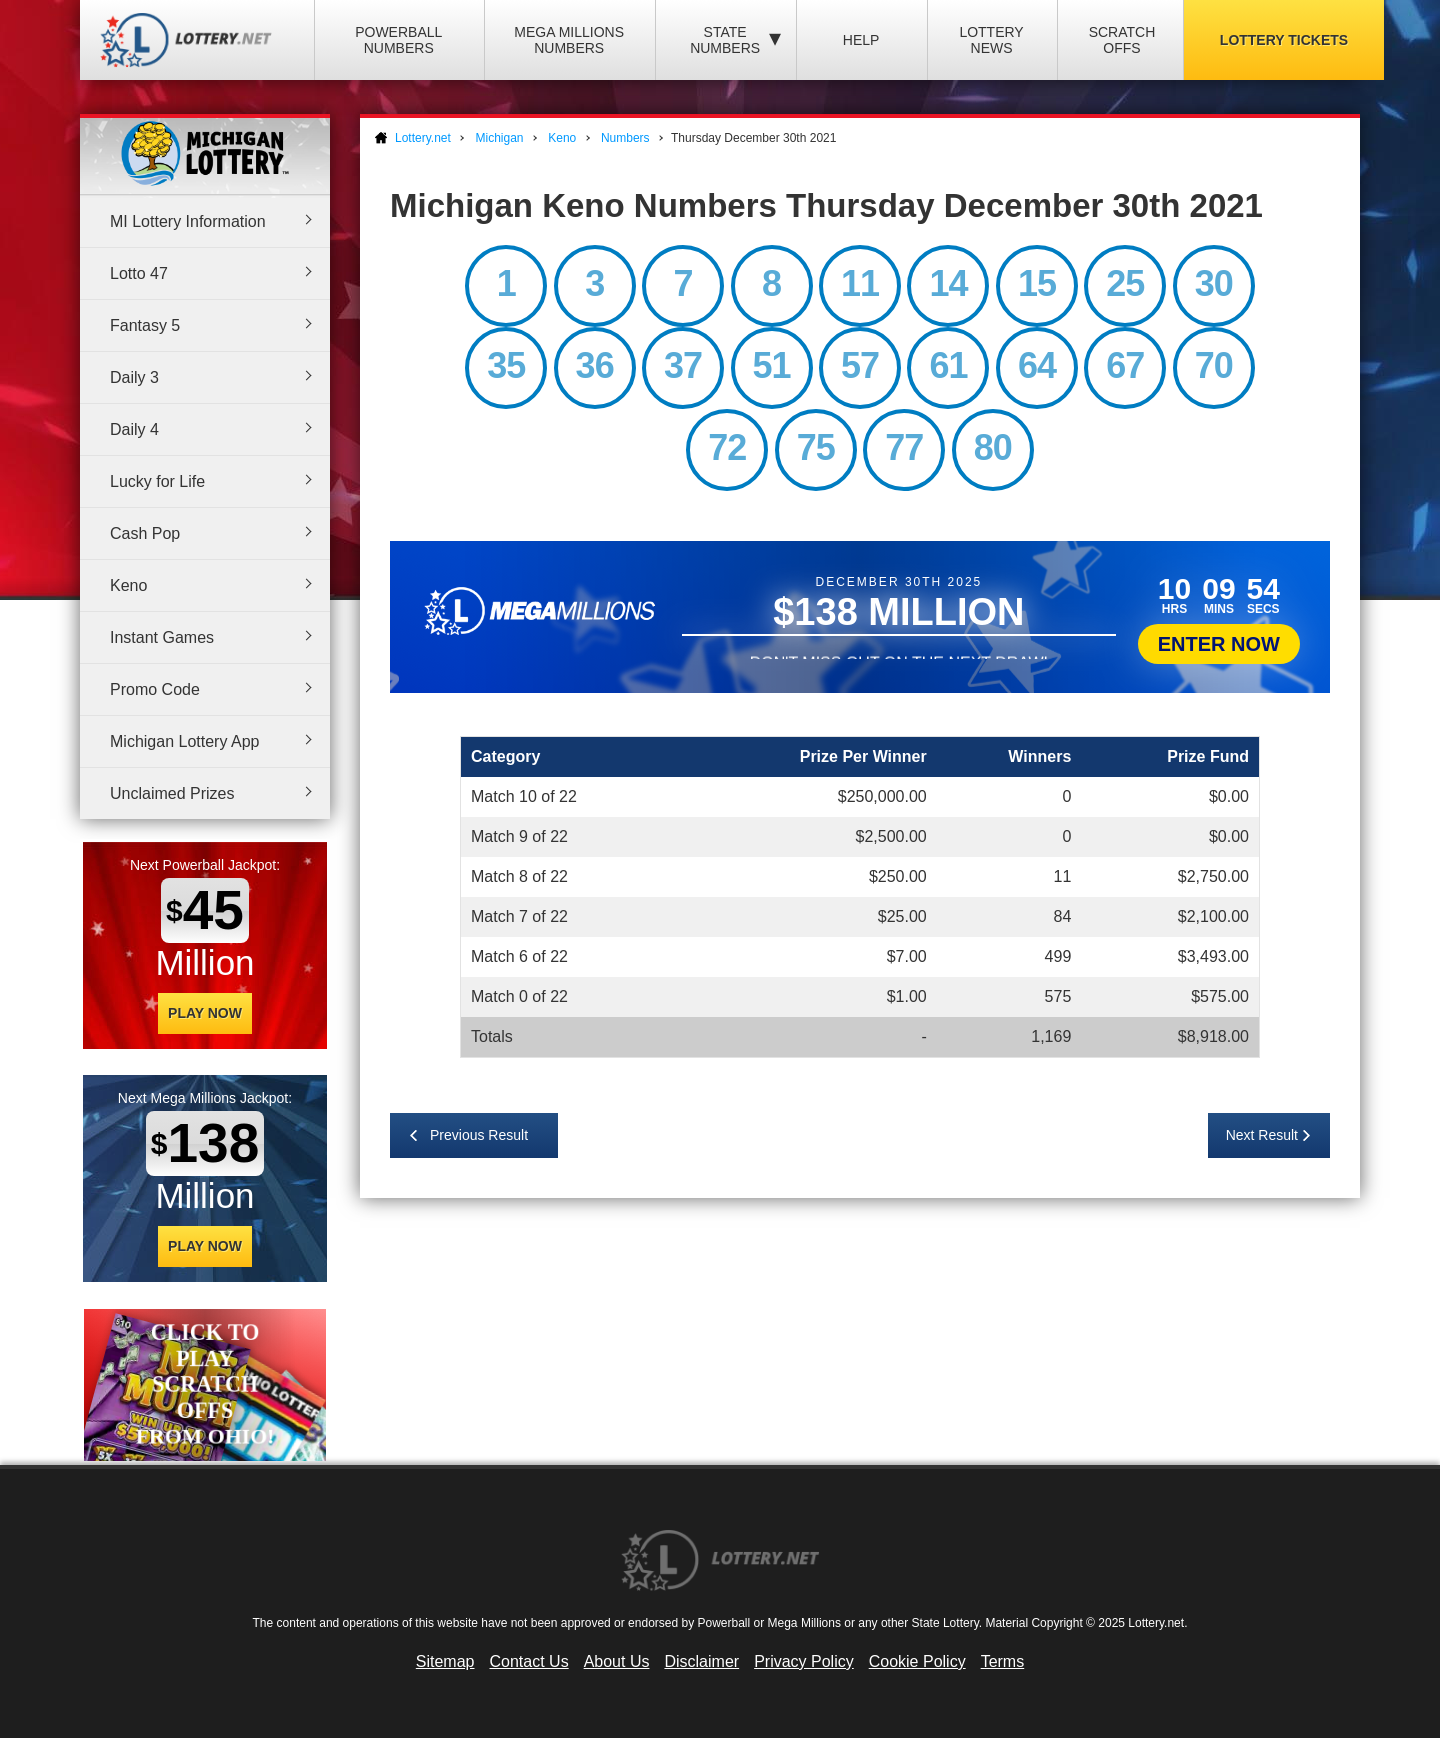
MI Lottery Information (188, 221)
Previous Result (479, 1135)
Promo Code (155, 689)
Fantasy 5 (145, 325)
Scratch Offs (1122, 40)
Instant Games (162, 637)
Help (861, 40)
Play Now (205, 1013)
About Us (617, 1661)
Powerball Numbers (398, 40)
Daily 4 (134, 429)
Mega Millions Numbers (569, 40)
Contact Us (529, 1661)
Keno (128, 585)
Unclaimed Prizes (172, 793)
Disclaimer (701, 1661)
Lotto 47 (139, 273)
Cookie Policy (917, 1661)
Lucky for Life (157, 481)
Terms (1003, 1661)
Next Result (1262, 1135)
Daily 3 (134, 377)
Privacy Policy (804, 1661)
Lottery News (991, 40)
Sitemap (445, 1661)
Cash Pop (145, 533)
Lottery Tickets (1284, 40)
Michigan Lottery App (184, 741)
